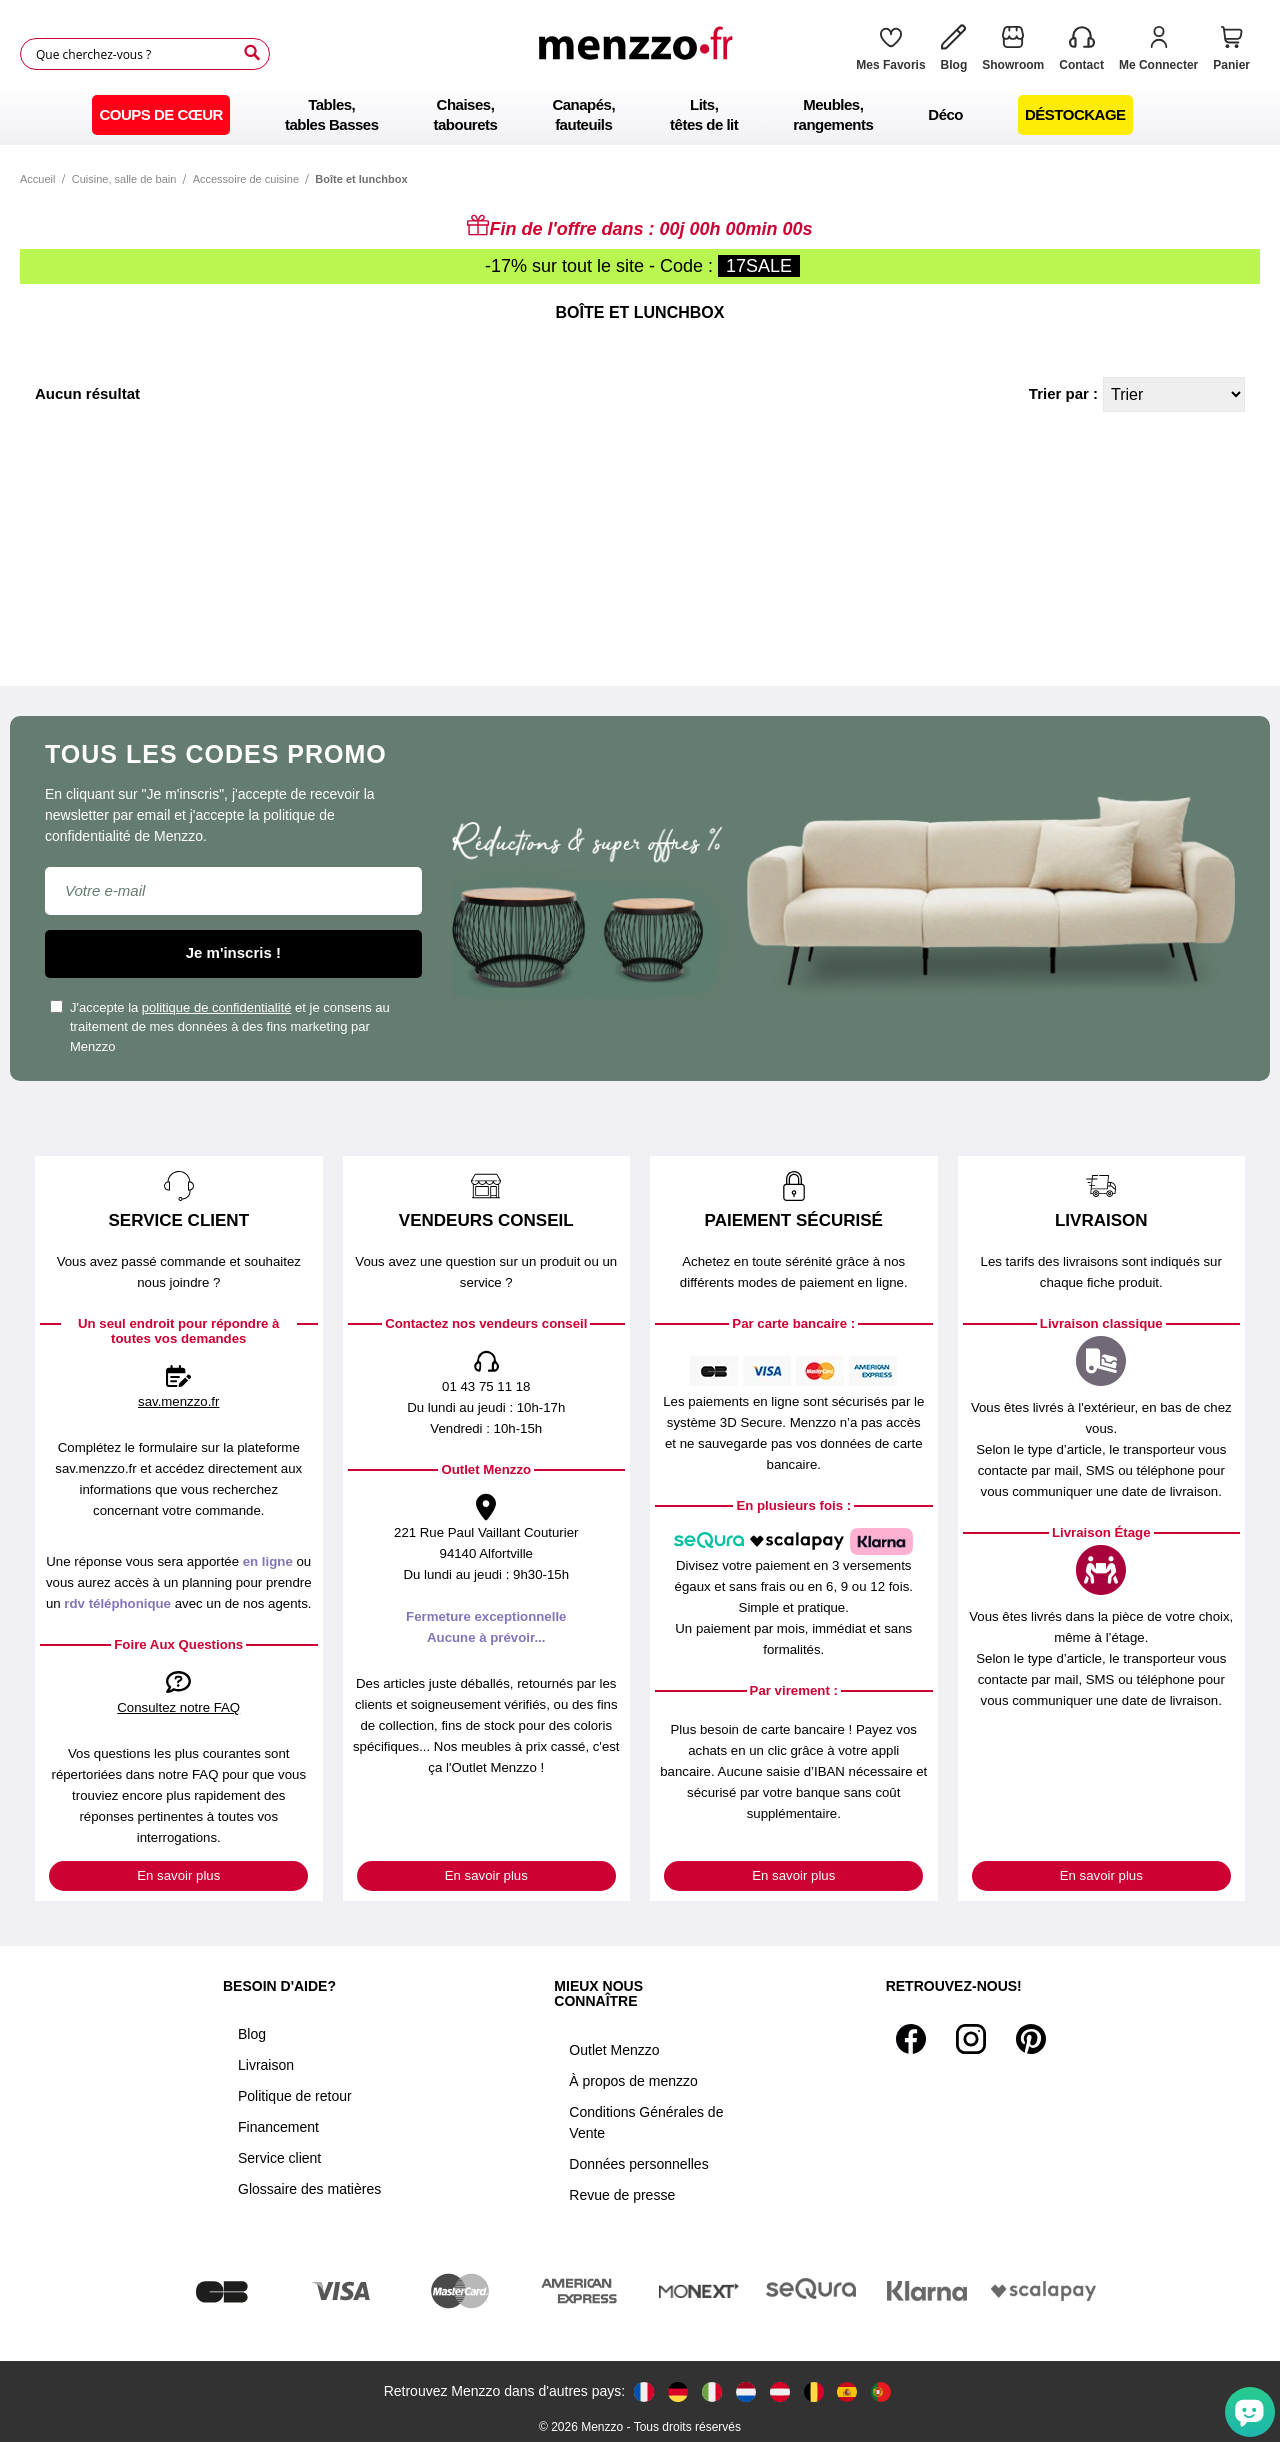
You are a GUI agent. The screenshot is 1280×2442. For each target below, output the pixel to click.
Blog (252, 2034)
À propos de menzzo (633, 2081)
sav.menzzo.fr (178, 1401)
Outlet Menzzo (614, 2050)
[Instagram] (971, 2039)
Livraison (266, 2065)
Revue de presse (622, 2195)
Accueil (37, 179)
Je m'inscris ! (233, 952)
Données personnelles (638, 2164)
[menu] (640, 115)
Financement (278, 2127)
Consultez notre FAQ (178, 1707)
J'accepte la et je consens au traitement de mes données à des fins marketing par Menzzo (220, 1027)
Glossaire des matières (309, 2189)
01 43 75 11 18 (486, 1386)
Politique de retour (295, 2096)
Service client (279, 2158)
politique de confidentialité (217, 1007)
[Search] (252, 53)
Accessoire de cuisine (246, 179)
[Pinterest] (1031, 2039)
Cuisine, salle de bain (124, 179)
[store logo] (641, 54)
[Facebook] (911, 2039)
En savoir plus (178, 1875)
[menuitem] (161, 115)
